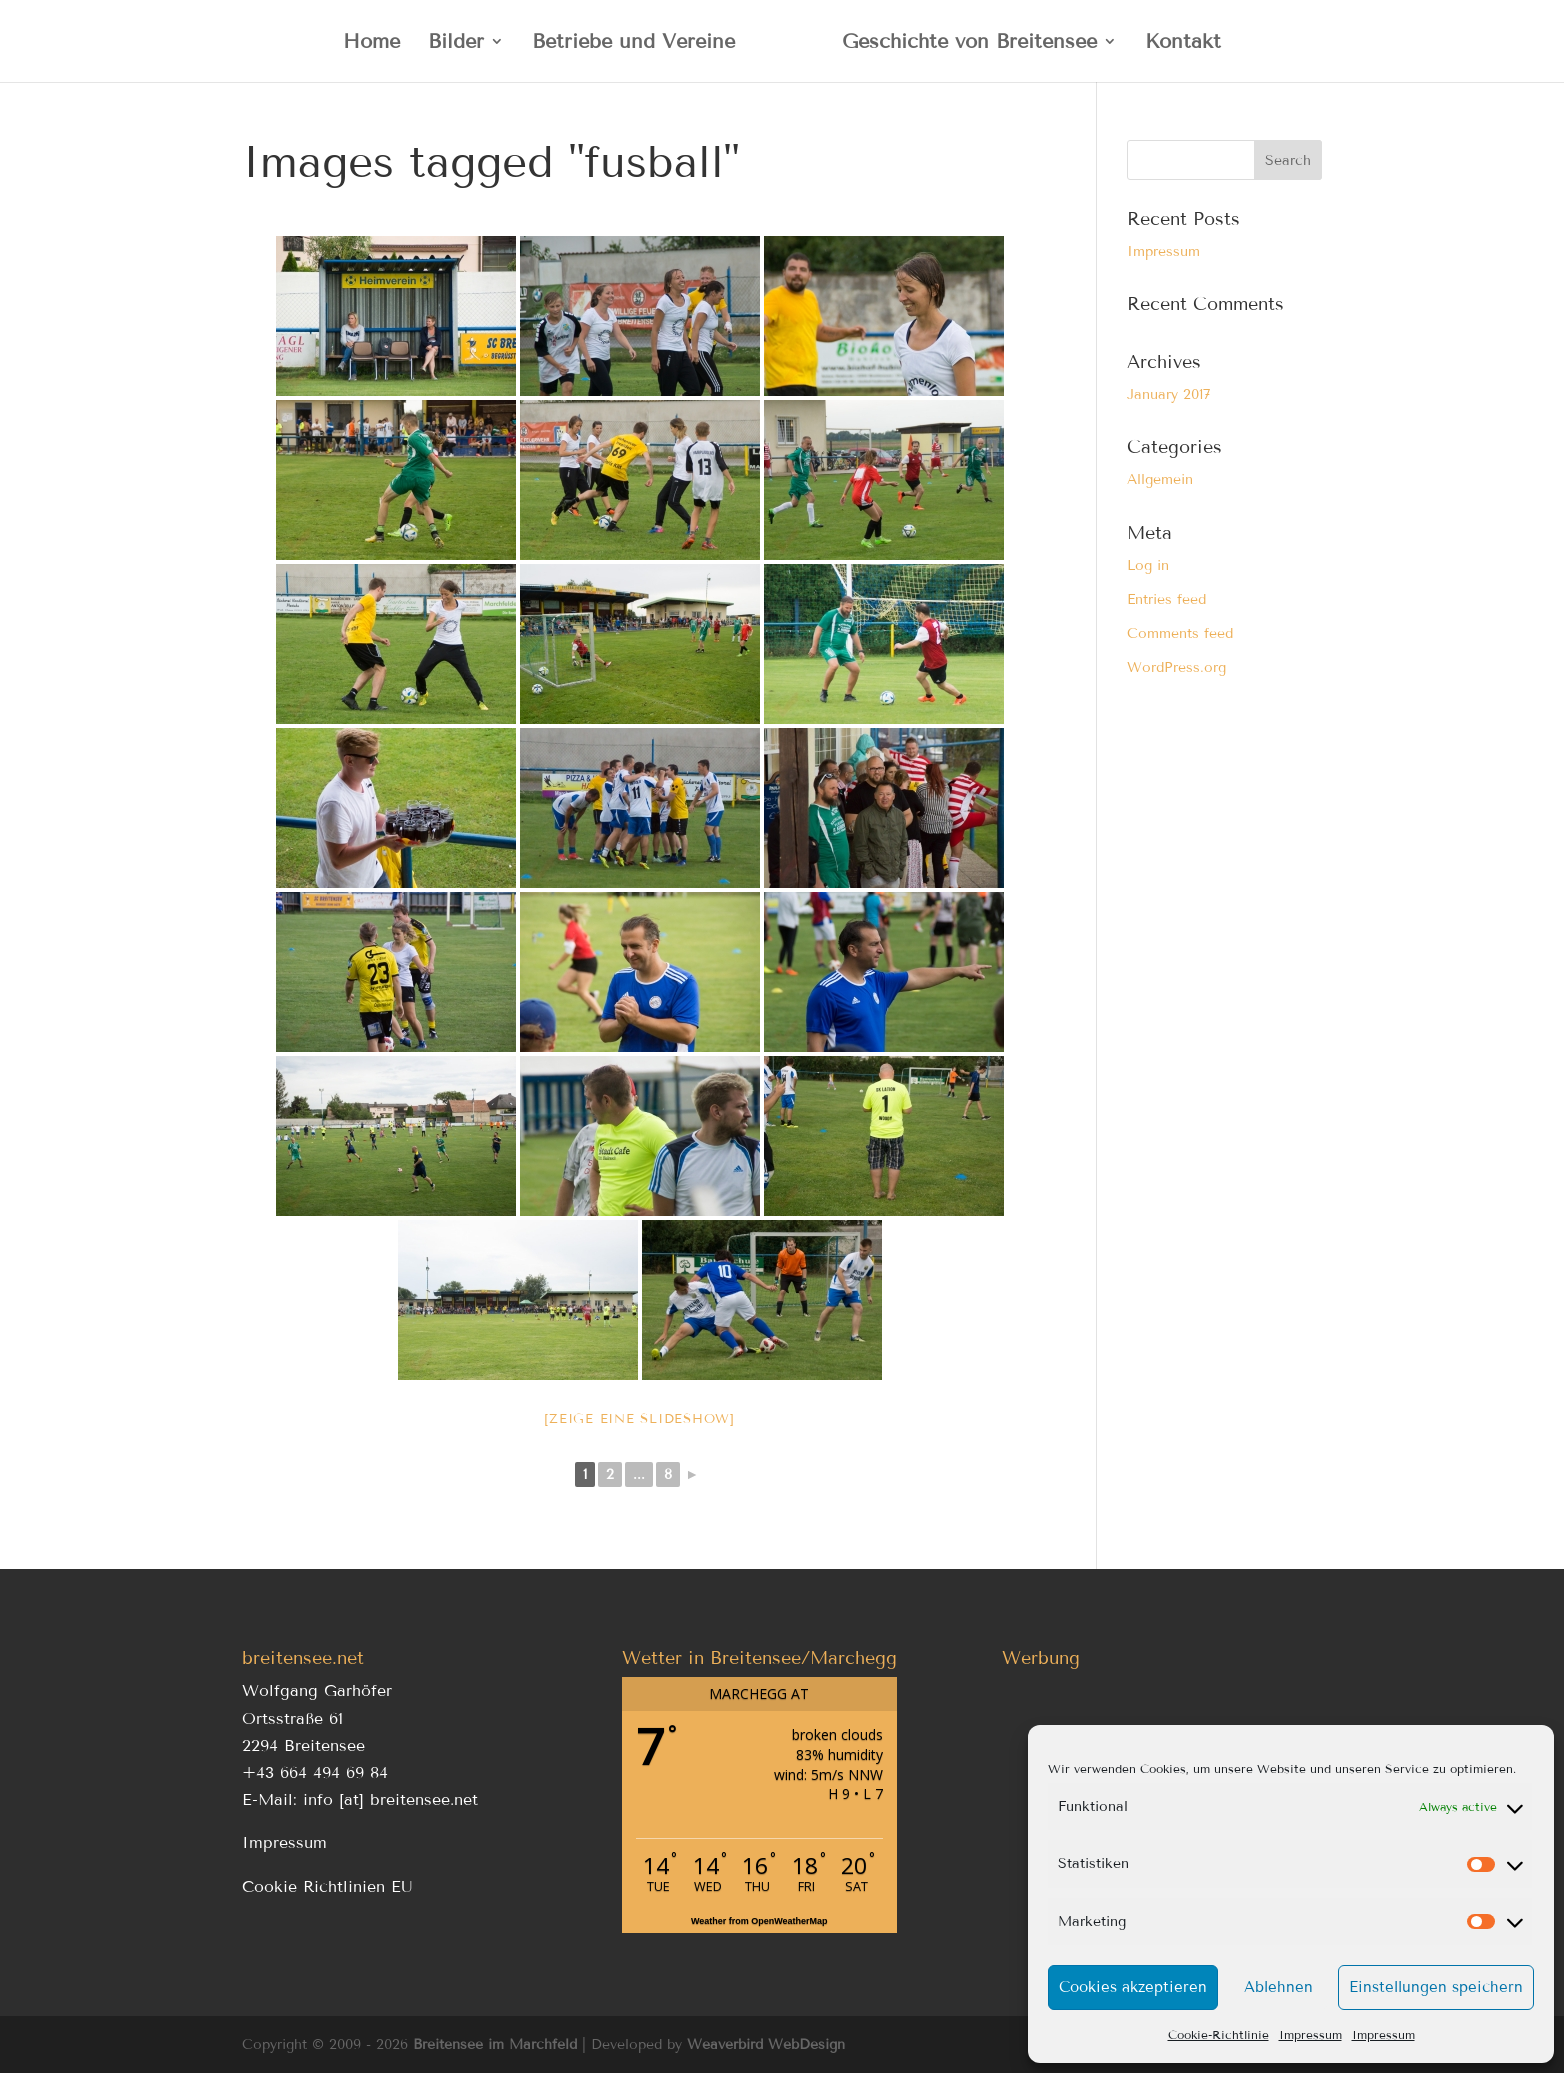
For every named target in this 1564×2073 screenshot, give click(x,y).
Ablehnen (1278, 1987)
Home (371, 43)
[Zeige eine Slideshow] (639, 1419)
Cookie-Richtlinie (1218, 2034)
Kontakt (1183, 43)
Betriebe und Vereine (633, 43)
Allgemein (1160, 479)
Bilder (456, 43)
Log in (1148, 565)
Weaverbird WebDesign (766, 2044)
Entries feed (1166, 599)
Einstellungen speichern (1436, 1987)
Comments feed (1180, 633)
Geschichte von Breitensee (969, 43)
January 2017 (1168, 394)
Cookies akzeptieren (1133, 1987)
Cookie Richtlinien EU (327, 1886)
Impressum (1310, 2034)
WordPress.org (1176, 667)
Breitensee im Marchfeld (495, 2044)
